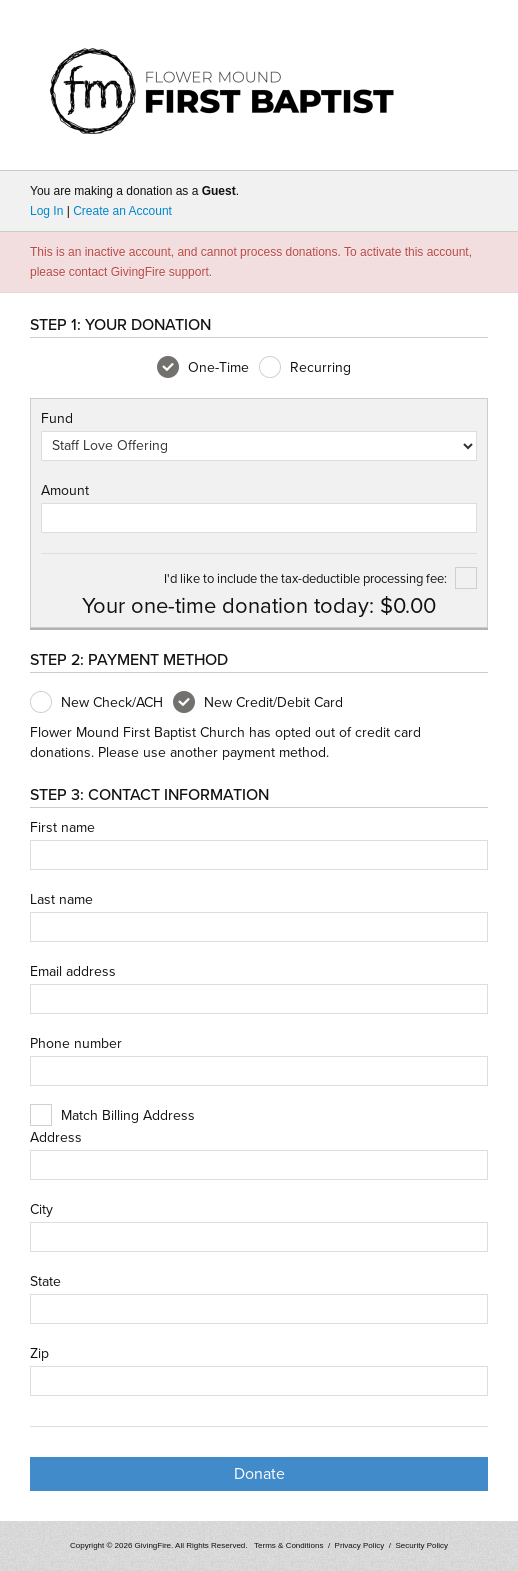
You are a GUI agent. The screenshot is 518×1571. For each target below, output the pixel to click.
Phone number (76, 1044)
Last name (61, 900)
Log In (46, 211)
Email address (73, 972)
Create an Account (122, 211)
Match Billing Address (128, 1116)
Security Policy (422, 1545)
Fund (57, 419)
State (45, 1282)
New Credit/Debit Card (258, 703)
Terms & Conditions (288, 1545)
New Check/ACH (96, 703)
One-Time (203, 368)
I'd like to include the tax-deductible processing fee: (320, 579)
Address (56, 1138)
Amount (65, 491)
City (41, 1210)
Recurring (305, 368)
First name (62, 828)
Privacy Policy (360, 1545)
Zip (39, 1354)
